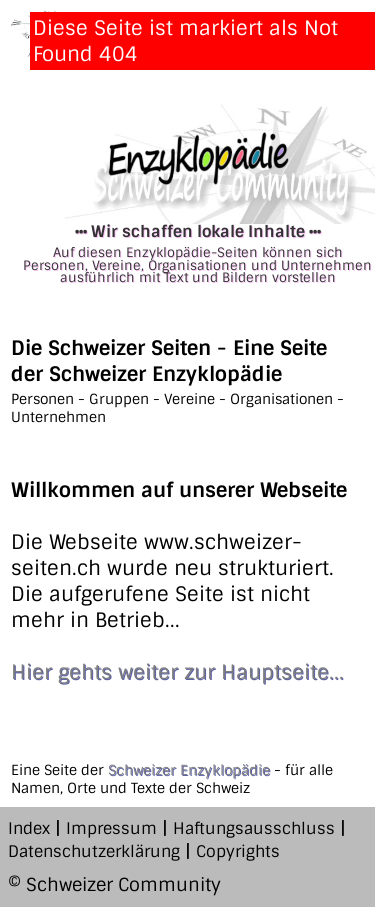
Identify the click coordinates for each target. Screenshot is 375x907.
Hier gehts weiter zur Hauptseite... (177, 672)
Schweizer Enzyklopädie (189, 770)
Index (29, 828)
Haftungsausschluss (254, 828)
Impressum (111, 828)
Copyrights (238, 851)
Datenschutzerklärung (94, 851)
